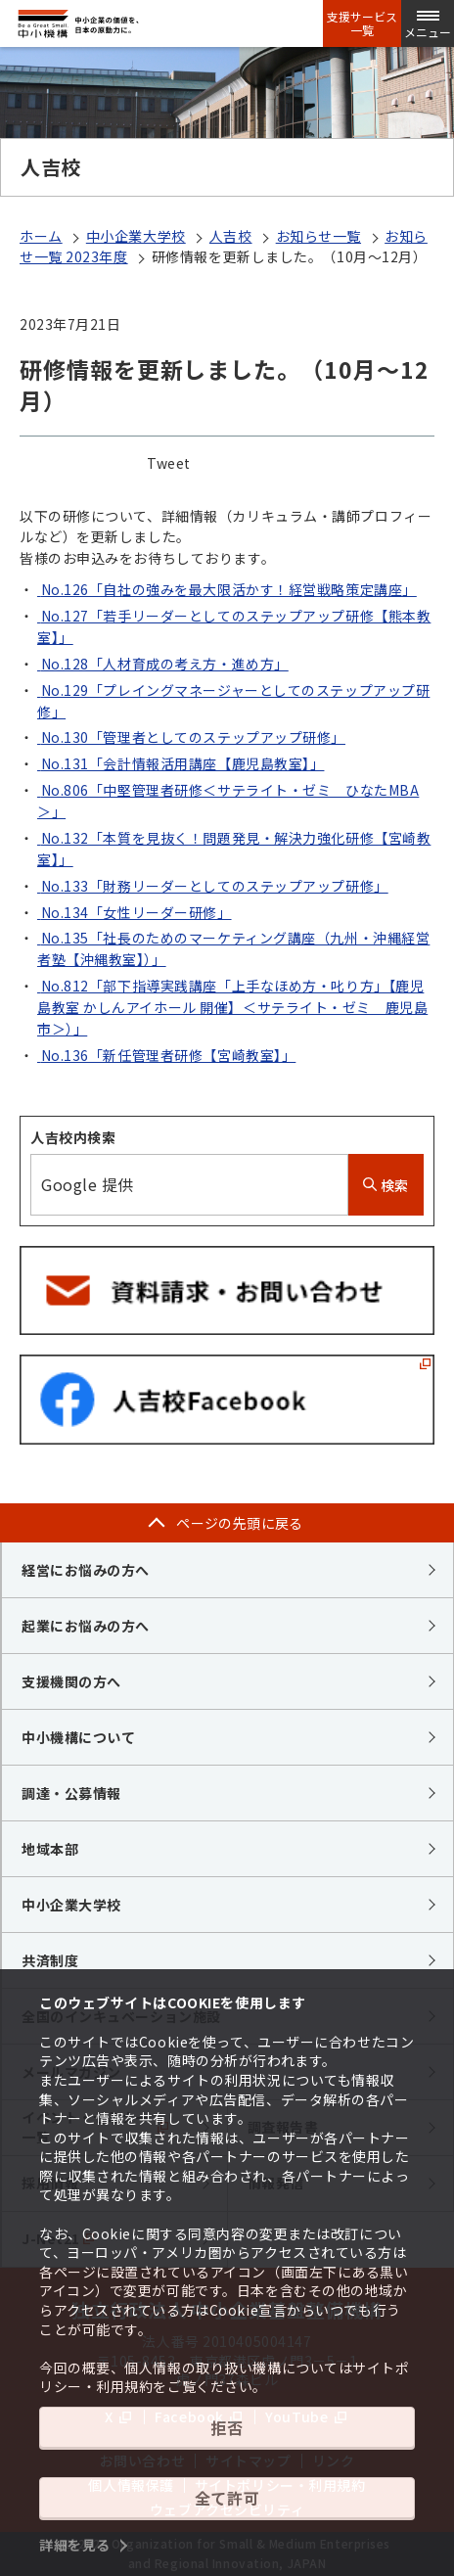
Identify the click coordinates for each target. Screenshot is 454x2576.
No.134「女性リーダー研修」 (134, 912)
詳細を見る (75, 2544)
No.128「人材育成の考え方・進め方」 (163, 663)
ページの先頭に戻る (239, 1523)
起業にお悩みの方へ (86, 1625)
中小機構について (78, 1737)
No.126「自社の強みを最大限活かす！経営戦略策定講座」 (227, 589)
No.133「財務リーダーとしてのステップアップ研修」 (212, 886)
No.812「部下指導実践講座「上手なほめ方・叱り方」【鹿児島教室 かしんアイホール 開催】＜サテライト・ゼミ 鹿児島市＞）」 (232, 1007)
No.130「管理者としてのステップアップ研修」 (191, 737)
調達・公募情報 (71, 1793)
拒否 (226, 2427)
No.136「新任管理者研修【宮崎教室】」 (166, 1055)
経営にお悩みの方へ (86, 1570)
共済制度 (50, 1960)
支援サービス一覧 (362, 23)
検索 (386, 1185)
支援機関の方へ (71, 1681)
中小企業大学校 (136, 236)
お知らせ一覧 (318, 236)
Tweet (169, 463)
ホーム (41, 236)
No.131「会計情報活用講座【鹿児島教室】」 (180, 763)
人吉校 (230, 236)
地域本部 (50, 1849)
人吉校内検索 (72, 1137)
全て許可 (227, 2497)
